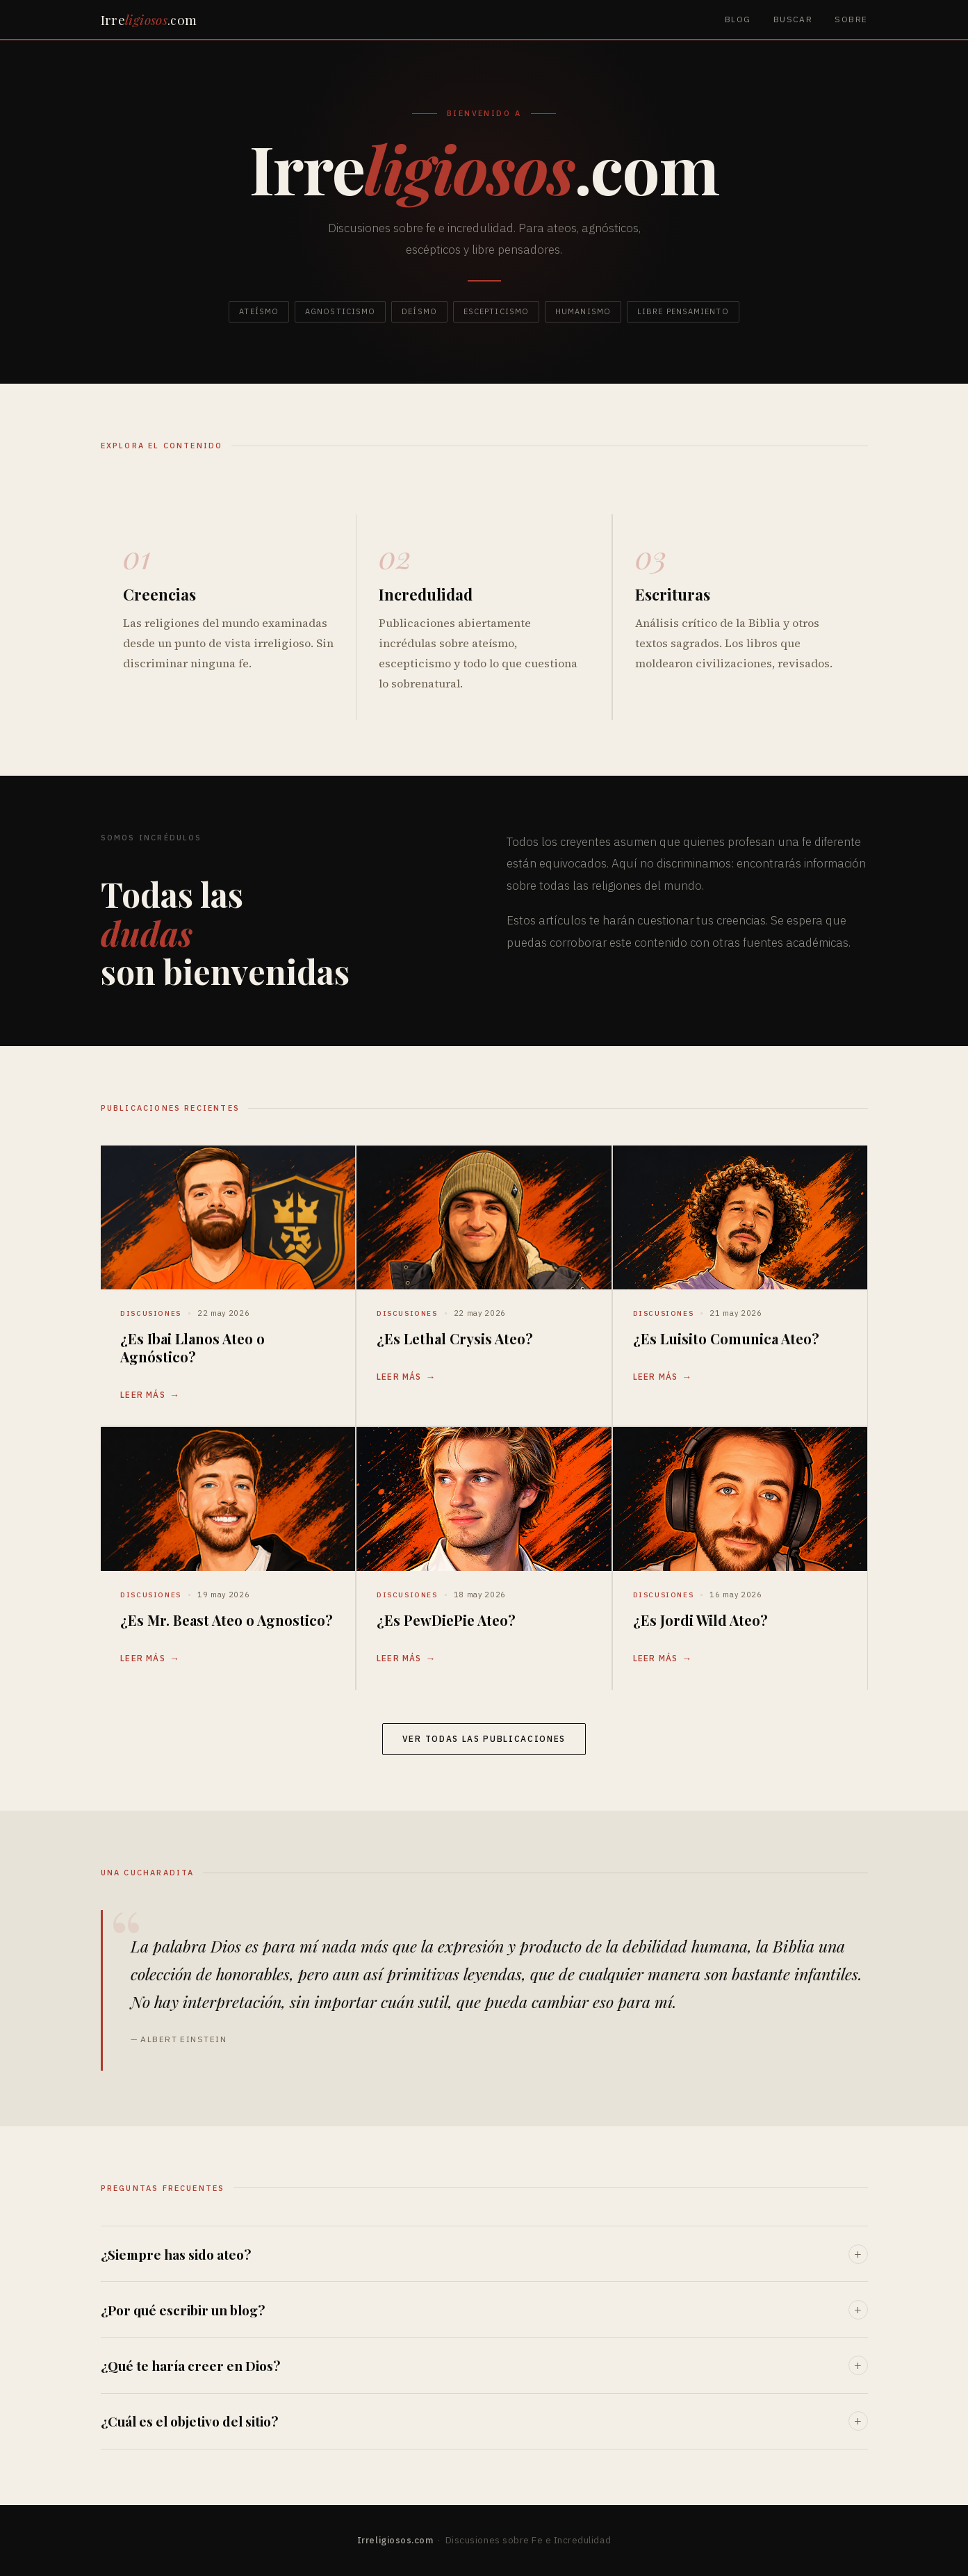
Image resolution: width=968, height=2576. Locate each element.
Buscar (793, 19)
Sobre (851, 19)
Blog (738, 19)
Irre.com (149, 19)
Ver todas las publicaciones (484, 1739)
